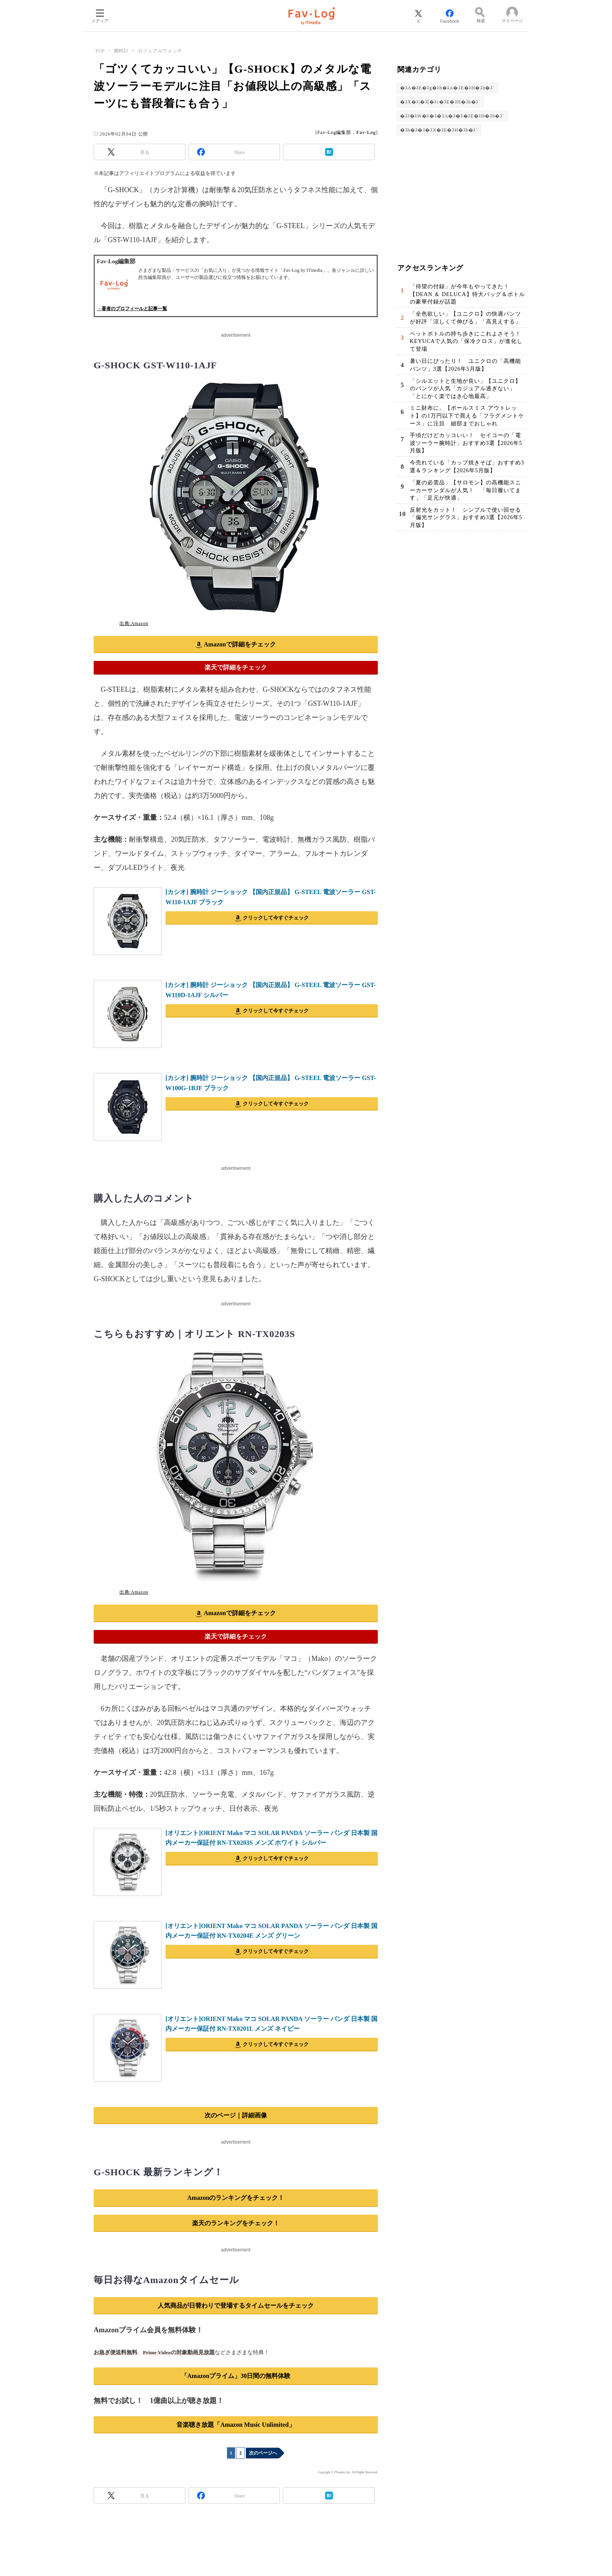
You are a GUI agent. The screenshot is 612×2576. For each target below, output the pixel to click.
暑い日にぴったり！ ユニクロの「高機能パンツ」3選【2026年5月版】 (465, 365)
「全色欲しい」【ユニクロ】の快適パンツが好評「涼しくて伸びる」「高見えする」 (465, 318)
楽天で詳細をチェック (236, 667)
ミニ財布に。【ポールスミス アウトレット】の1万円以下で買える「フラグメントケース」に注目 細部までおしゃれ (467, 415)
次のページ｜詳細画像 (236, 2115)
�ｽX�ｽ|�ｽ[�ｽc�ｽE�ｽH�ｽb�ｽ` (440, 102)
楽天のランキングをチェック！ (235, 2223)
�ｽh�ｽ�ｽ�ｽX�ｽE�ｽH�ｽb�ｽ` (439, 130)
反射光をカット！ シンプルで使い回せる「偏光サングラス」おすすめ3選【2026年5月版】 (466, 517)
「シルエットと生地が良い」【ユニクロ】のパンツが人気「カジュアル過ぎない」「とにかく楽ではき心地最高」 (465, 388)
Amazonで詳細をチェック (240, 644)
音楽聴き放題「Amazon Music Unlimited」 (235, 2424)
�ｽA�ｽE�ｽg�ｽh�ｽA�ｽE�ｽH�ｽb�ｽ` (447, 88)
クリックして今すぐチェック (276, 918)
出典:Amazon (133, 623)
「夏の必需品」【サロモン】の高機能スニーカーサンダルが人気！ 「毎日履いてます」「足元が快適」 (465, 490)
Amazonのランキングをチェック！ (236, 2197)
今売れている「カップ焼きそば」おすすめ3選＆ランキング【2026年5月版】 (467, 466)
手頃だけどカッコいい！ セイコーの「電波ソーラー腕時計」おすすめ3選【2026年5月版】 (466, 442)
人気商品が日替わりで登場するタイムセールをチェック (236, 2305)
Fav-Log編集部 (334, 132)
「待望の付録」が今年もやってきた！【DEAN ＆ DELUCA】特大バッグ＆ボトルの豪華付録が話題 (467, 294)
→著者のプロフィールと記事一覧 (132, 308)
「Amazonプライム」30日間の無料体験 (236, 2375)
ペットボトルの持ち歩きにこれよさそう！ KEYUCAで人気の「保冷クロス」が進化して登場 (468, 341)
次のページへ (263, 2453)
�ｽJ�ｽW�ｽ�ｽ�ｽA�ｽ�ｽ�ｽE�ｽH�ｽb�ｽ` (452, 116)
